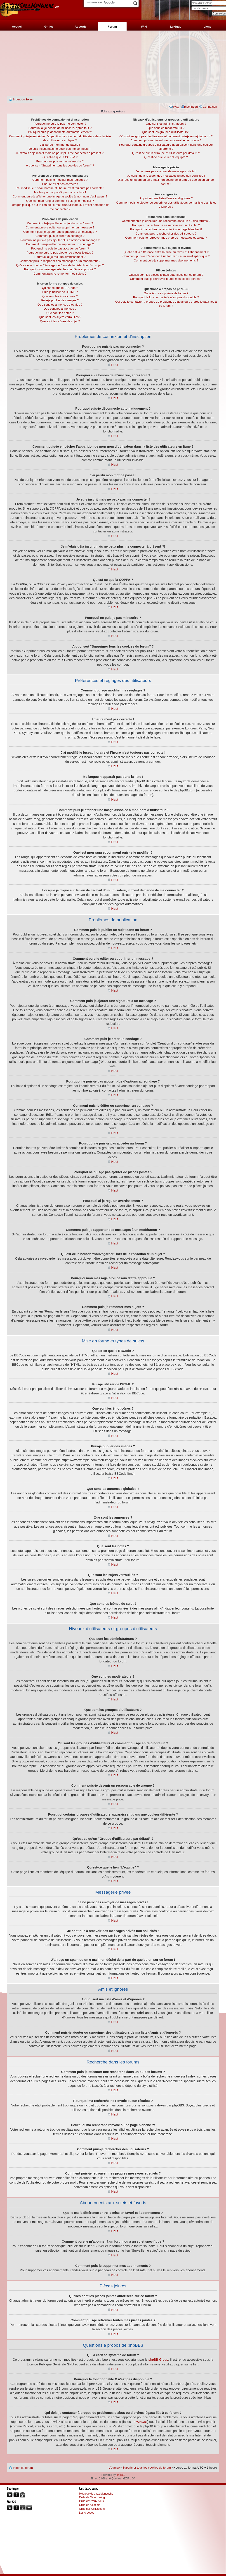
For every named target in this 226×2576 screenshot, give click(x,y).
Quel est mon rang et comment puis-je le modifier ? (60, 200)
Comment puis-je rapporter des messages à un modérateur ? (60, 261)
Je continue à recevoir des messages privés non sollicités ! (166, 175)
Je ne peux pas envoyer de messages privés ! (166, 171)
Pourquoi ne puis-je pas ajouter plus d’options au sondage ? (59, 240)
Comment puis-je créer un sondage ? (60, 235)
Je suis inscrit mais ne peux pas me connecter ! (60, 148)
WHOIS (141, 2422)
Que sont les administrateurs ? (166, 123)
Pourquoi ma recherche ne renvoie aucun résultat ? (166, 225)
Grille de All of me (89, 2505)
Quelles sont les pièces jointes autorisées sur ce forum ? (166, 274)
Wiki (144, 26)
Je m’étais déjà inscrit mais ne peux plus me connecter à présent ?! (60, 153)
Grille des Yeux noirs (91, 2501)
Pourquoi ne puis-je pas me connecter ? (60, 123)
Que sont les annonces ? (59, 308)
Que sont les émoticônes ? (60, 296)
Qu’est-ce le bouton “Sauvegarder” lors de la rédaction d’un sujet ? (60, 265)
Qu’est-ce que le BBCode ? (60, 288)
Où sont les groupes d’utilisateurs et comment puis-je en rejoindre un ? (166, 136)
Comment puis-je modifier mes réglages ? (59, 179)
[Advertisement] (113, 63)
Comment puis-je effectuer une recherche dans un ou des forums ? (166, 221)
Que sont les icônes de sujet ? (60, 321)
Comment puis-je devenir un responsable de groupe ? (166, 140)
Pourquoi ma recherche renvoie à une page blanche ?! (166, 229)
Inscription (191, 106)
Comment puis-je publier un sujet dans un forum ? (60, 223)
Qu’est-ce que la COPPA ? (60, 157)
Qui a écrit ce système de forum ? (166, 293)
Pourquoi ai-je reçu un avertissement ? (60, 257)
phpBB (120, 2474)
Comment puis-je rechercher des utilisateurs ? (166, 233)
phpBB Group (158, 2359)
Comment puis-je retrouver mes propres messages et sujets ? (166, 237)
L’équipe (114, 2467)
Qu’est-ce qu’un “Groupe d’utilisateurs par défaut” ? (166, 153)
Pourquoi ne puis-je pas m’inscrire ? (60, 161)
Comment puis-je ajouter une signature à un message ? (60, 231)
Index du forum (23, 99)
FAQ (176, 106)
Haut (114, 365)
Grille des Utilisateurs (92, 2508)
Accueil (17, 26)
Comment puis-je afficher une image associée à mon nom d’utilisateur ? (60, 196)
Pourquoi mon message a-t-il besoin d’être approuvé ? (60, 269)
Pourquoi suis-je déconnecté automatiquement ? (60, 132)
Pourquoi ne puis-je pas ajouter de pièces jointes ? (60, 252)
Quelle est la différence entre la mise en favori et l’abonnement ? (166, 252)
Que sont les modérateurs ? (166, 128)
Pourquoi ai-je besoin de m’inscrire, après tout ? (60, 128)
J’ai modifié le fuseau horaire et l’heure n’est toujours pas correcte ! (60, 188)
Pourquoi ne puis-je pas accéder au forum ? (60, 248)
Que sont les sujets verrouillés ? (60, 317)
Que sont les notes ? (60, 313)
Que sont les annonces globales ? (60, 304)
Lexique (175, 26)
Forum (112, 26)
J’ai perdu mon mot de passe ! (60, 144)
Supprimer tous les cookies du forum (146, 2467)
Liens (207, 26)
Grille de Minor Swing (92, 2497)
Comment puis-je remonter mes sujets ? (60, 273)
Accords (81, 26)
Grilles (49, 26)
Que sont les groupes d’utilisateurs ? (166, 132)
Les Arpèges (86, 2512)
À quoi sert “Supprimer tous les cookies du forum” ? (60, 165)
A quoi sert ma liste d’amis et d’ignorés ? (166, 198)
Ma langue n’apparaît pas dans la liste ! (60, 192)
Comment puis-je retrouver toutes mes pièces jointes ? (166, 278)
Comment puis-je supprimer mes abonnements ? (166, 260)
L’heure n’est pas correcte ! (60, 184)
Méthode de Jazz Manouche (96, 2493)
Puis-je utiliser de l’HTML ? (60, 292)
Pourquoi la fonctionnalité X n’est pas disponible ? (166, 297)
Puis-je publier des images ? (60, 300)
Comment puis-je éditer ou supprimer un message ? (60, 227)
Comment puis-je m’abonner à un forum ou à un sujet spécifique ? (166, 256)
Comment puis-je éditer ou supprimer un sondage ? (60, 244)
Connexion (210, 106)
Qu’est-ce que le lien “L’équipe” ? (166, 157)
